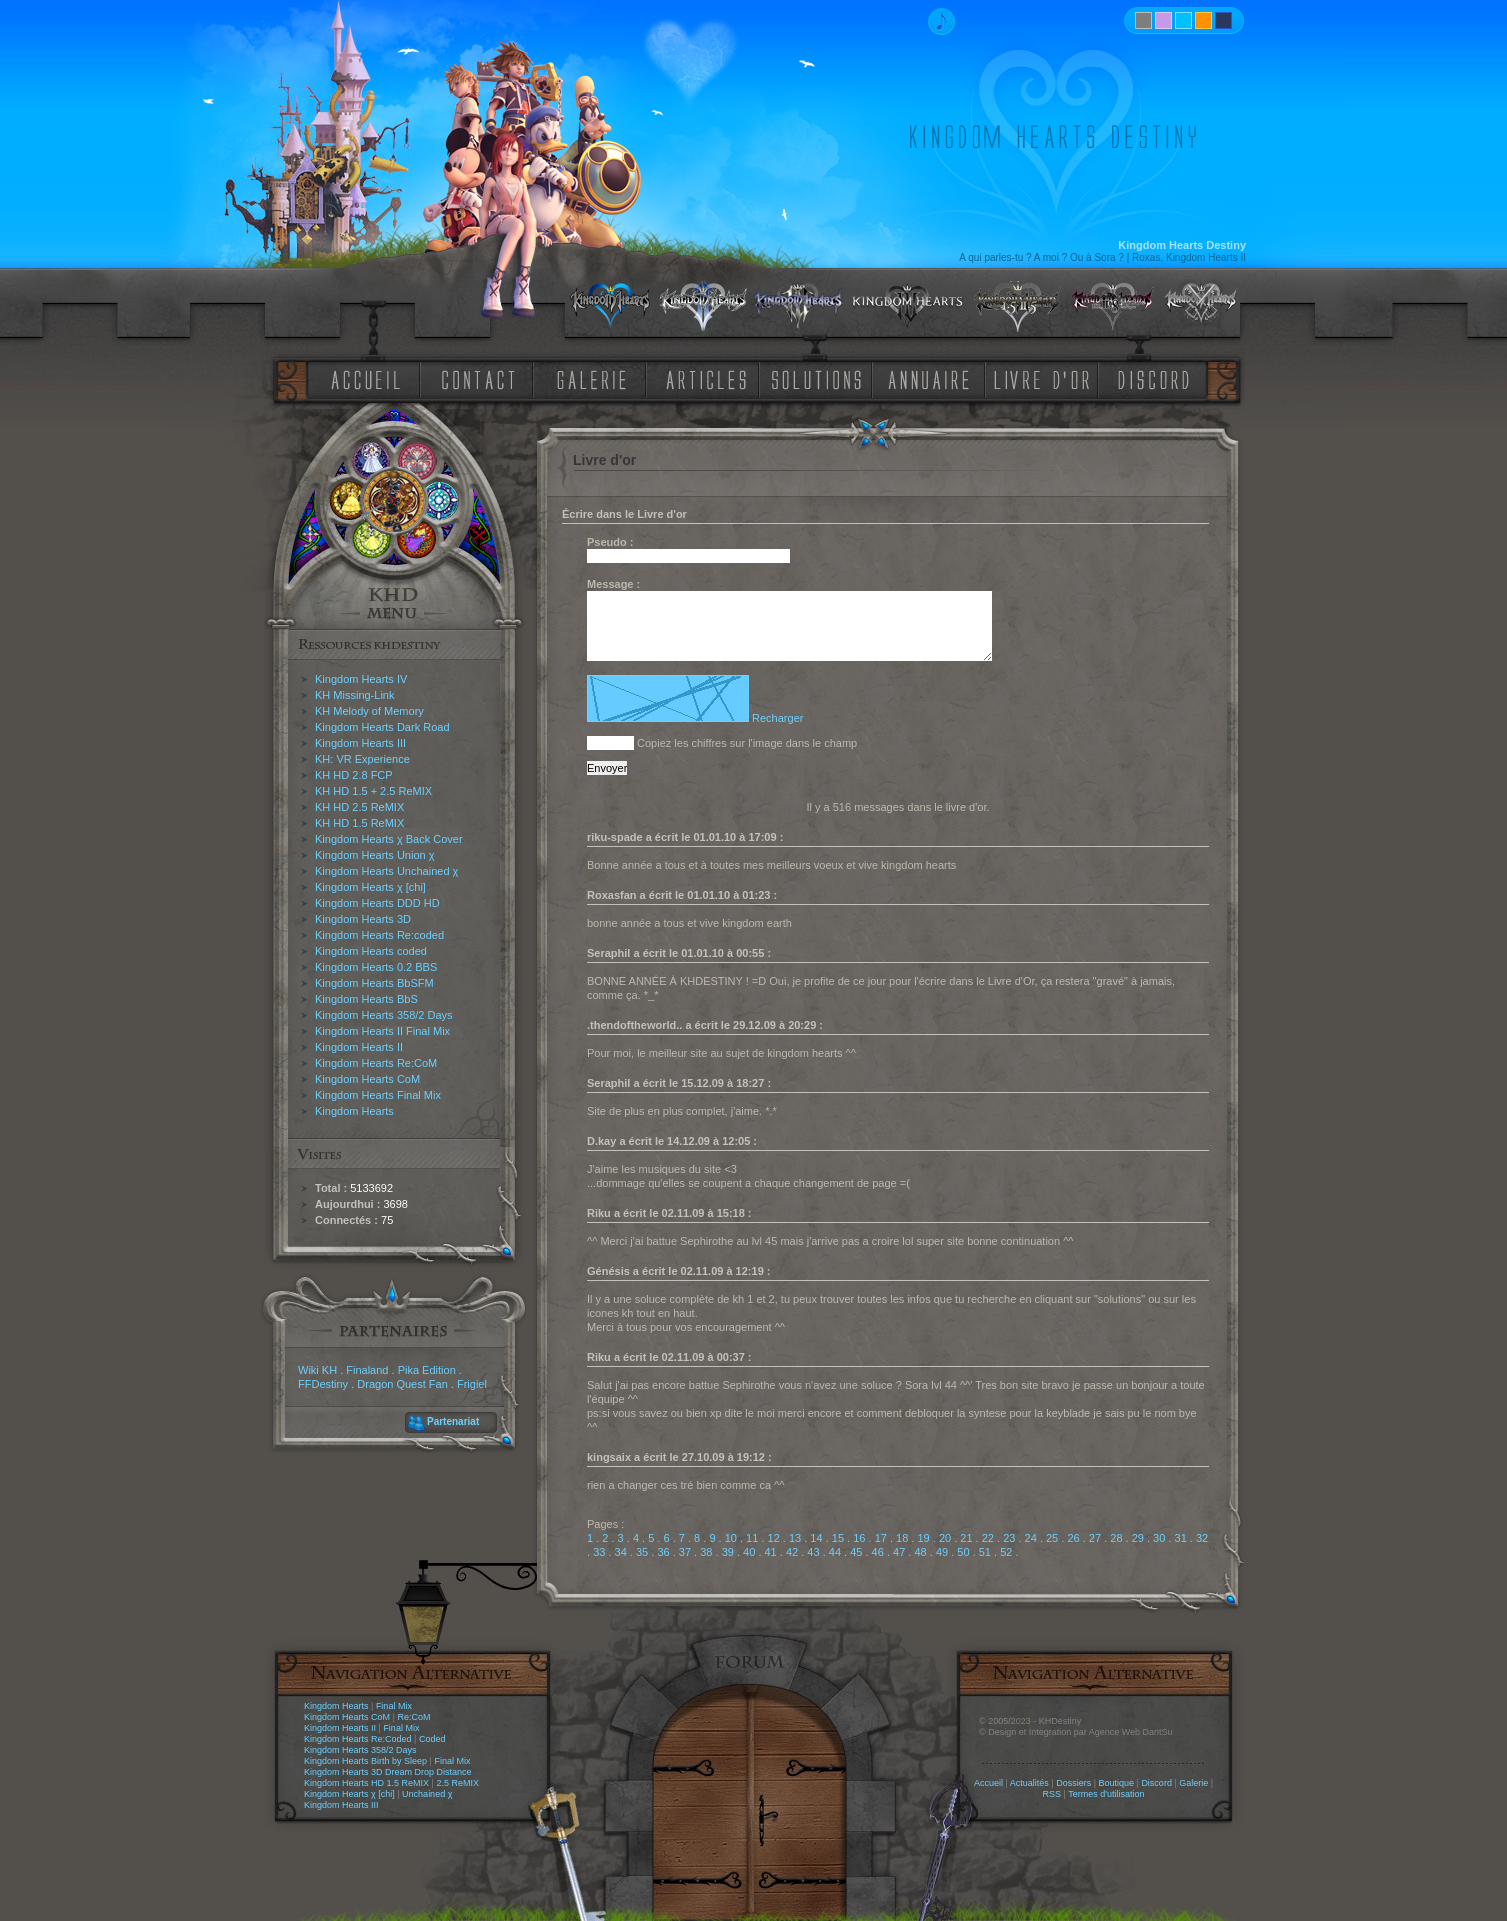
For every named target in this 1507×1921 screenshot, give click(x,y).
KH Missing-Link (354, 695)
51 (985, 1552)
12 (774, 1538)
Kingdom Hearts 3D (363, 919)
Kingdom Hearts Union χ (375, 855)
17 (881, 1538)
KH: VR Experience (362, 759)
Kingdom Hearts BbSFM (374, 983)
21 (966, 1538)
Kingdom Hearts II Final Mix (382, 1031)
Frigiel (472, 1384)
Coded (432, 1739)
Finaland (367, 1370)
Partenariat (453, 1421)
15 (838, 1538)
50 (963, 1552)
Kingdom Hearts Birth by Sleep (365, 1761)
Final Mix (394, 1706)
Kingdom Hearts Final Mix (378, 1095)
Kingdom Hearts (354, 1111)
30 (1159, 1538)
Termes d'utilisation (1106, 1794)
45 (856, 1552)
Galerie (1193, 1783)
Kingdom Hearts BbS (366, 999)
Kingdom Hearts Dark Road (382, 727)
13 (795, 1538)
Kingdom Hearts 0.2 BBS (376, 967)
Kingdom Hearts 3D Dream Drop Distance (388, 1772)
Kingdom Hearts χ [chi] (370, 887)
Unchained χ (427, 1794)
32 (1202, 1538)
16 (859, 1538)
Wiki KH (317, 1370)
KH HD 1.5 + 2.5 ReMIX (373, 791)
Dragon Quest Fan (402, 1384)
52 (1006, 1552)
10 (731, 1538)
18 (902, 1538)
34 (621, 1552)
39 (728, 1552)
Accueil (988, 1783)
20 (945, 1538)
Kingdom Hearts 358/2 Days (384, 1015)
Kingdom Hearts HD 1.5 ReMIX (366, 1783)
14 (816, 1538)
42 (792, 1552)
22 (988, 1538)
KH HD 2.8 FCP (354, 775)
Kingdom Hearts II (359, 1047)
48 (920, 1552)
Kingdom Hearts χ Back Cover (389, 839)
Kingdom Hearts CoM (367, 1079)
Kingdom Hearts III (360, 743)
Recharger (777, 718)
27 (1095, 1538)
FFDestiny (323, 1384)
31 (1181, 1538)
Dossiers (1073, 1783)
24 (1031, 1538)
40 (749, 1552)
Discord (1156, 1783)
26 (1073, 1538)
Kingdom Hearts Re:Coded (358, 1739)
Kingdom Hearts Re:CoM (376, 1063)
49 (942, 1552)
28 (1116, 1538)
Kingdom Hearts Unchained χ (386, 871)
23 (1009, 1538)
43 (813, 1552)
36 (663, 1552)
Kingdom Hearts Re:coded (379, 935)
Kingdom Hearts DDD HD (377, 903)
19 (923, 1538)
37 (685, 1552)
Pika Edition (427, 1370)
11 (752, 1538)
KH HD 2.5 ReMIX (359, 807)
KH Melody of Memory (369, 711)
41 (771, 1552)
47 (899, 1552)
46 (878, 1552)
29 (1138, 1538)
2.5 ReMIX (457, 1783)
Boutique (1117, 1783)
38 (706, 1552)
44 (835, 1552)
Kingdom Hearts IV (361, 679)
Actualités (1029, 1783)
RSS (1052, 1794)
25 (1052, 1538)
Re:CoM (413, 1717)
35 (642, 1552)
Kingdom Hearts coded (371, 951)
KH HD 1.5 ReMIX (359, 823)
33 (599, 1552)
